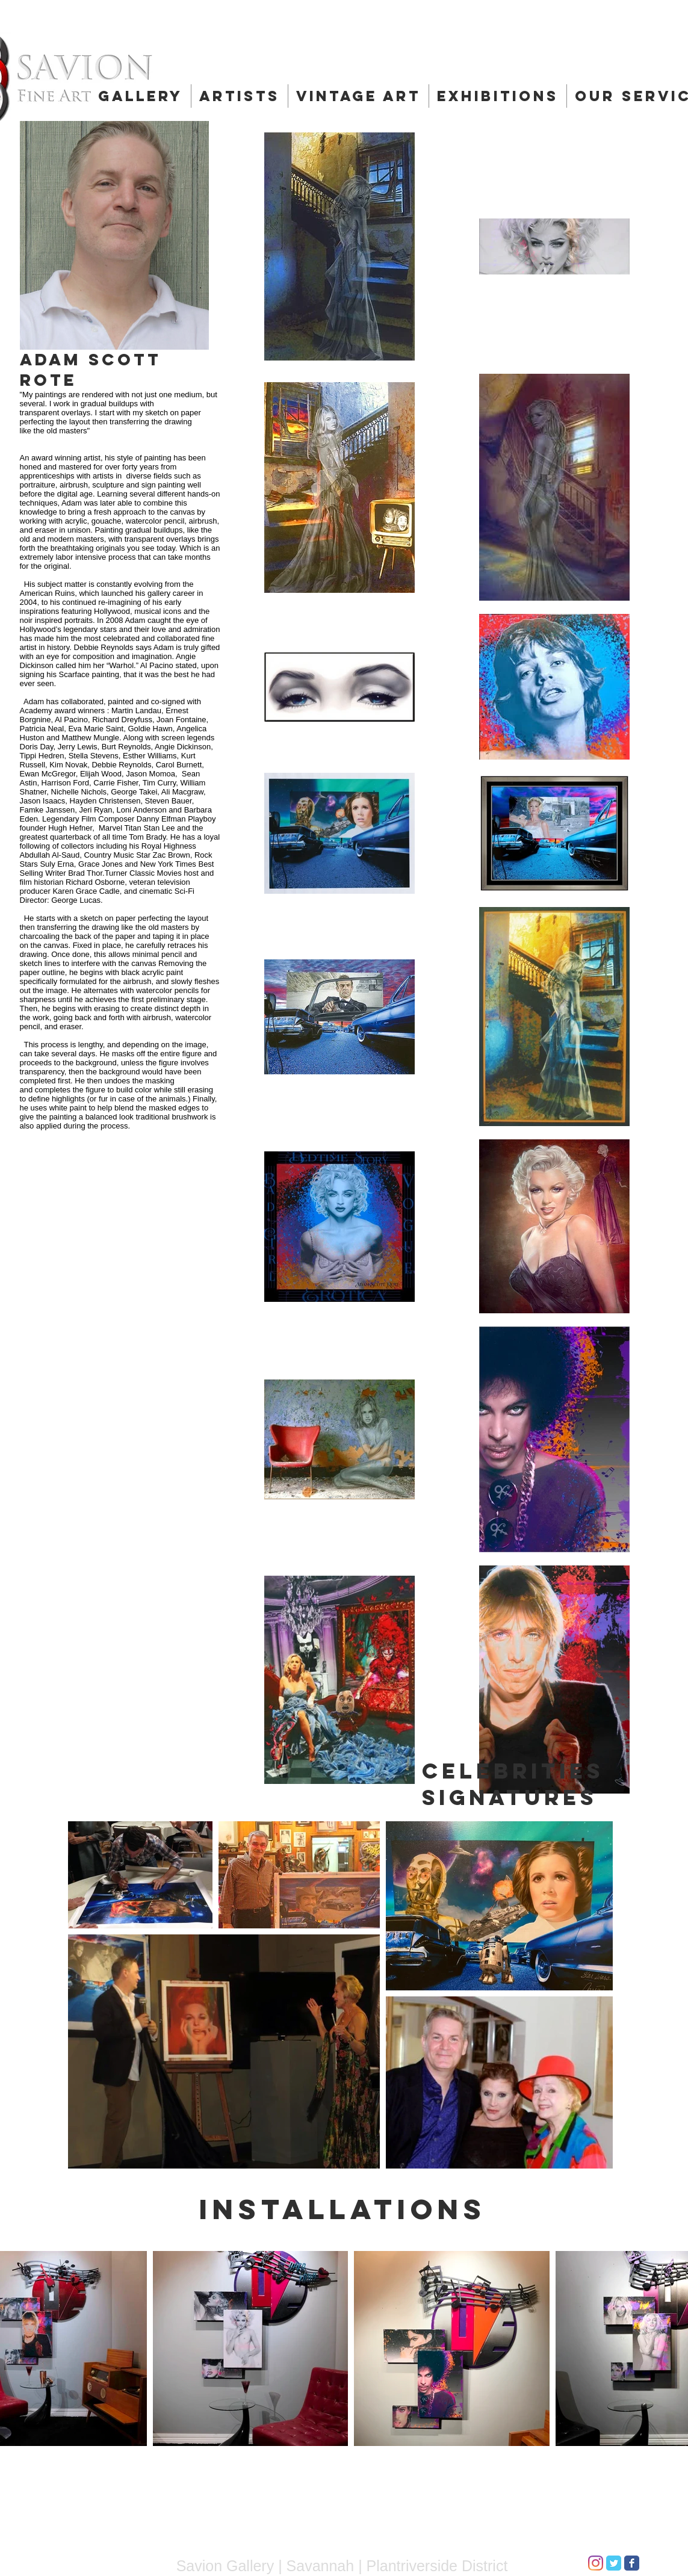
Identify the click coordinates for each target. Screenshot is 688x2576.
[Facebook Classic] (631, 2563)
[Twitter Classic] (613, 2563)
